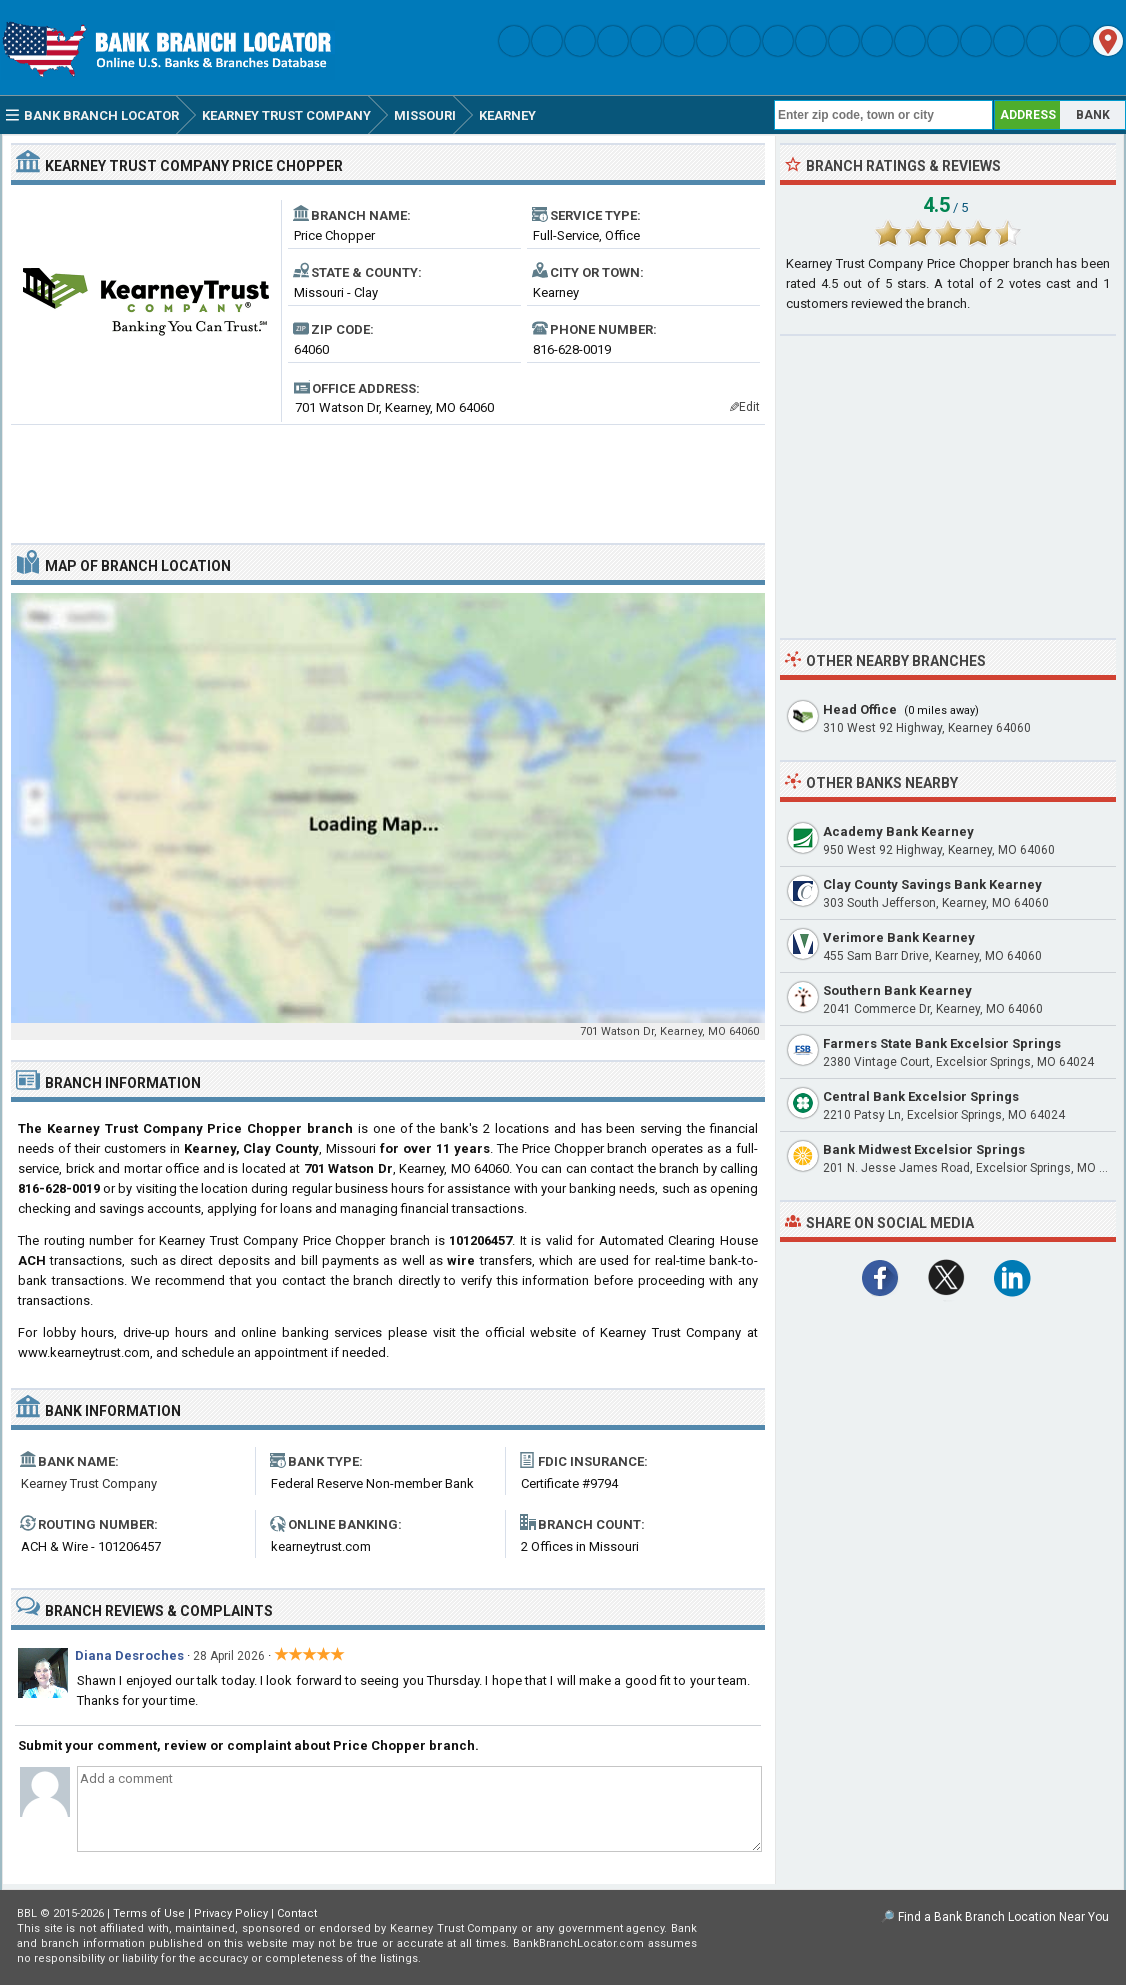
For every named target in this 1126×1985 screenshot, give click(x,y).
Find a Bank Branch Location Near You (1003, 1917)
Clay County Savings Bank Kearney (932, 884)
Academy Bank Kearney (898, 831)
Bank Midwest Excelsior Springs (924, 1149)
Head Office (860, 709)
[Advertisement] (388, 476)
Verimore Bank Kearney (899, 937)
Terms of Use (149, 1913)
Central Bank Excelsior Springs (921, 1096)
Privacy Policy (231, 1913)
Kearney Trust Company (89, 1483)
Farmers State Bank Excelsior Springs (942, 1043)
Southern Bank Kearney (897, 990)
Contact (297, 1913)
